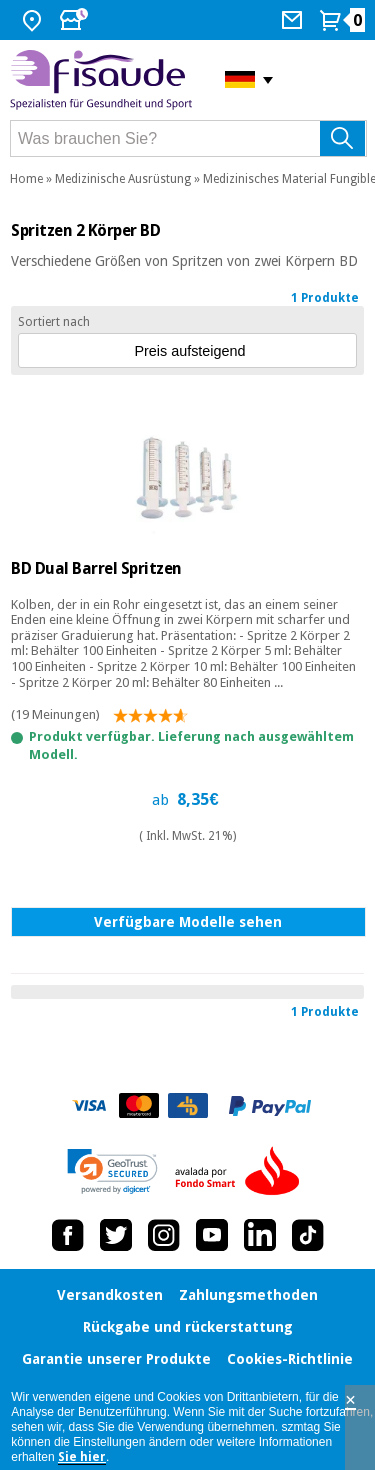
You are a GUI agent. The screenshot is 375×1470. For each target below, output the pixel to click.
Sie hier (82, 1457)
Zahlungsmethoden (248, 1295)
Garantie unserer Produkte (116, 1359)
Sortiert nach (54, 322)
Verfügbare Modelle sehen (188, 922)
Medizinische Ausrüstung (123, 179)
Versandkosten (110, 1295)
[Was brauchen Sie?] (188, 138)
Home (26, 179)
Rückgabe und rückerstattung (188, 1327)
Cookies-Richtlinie (290, 1359)
